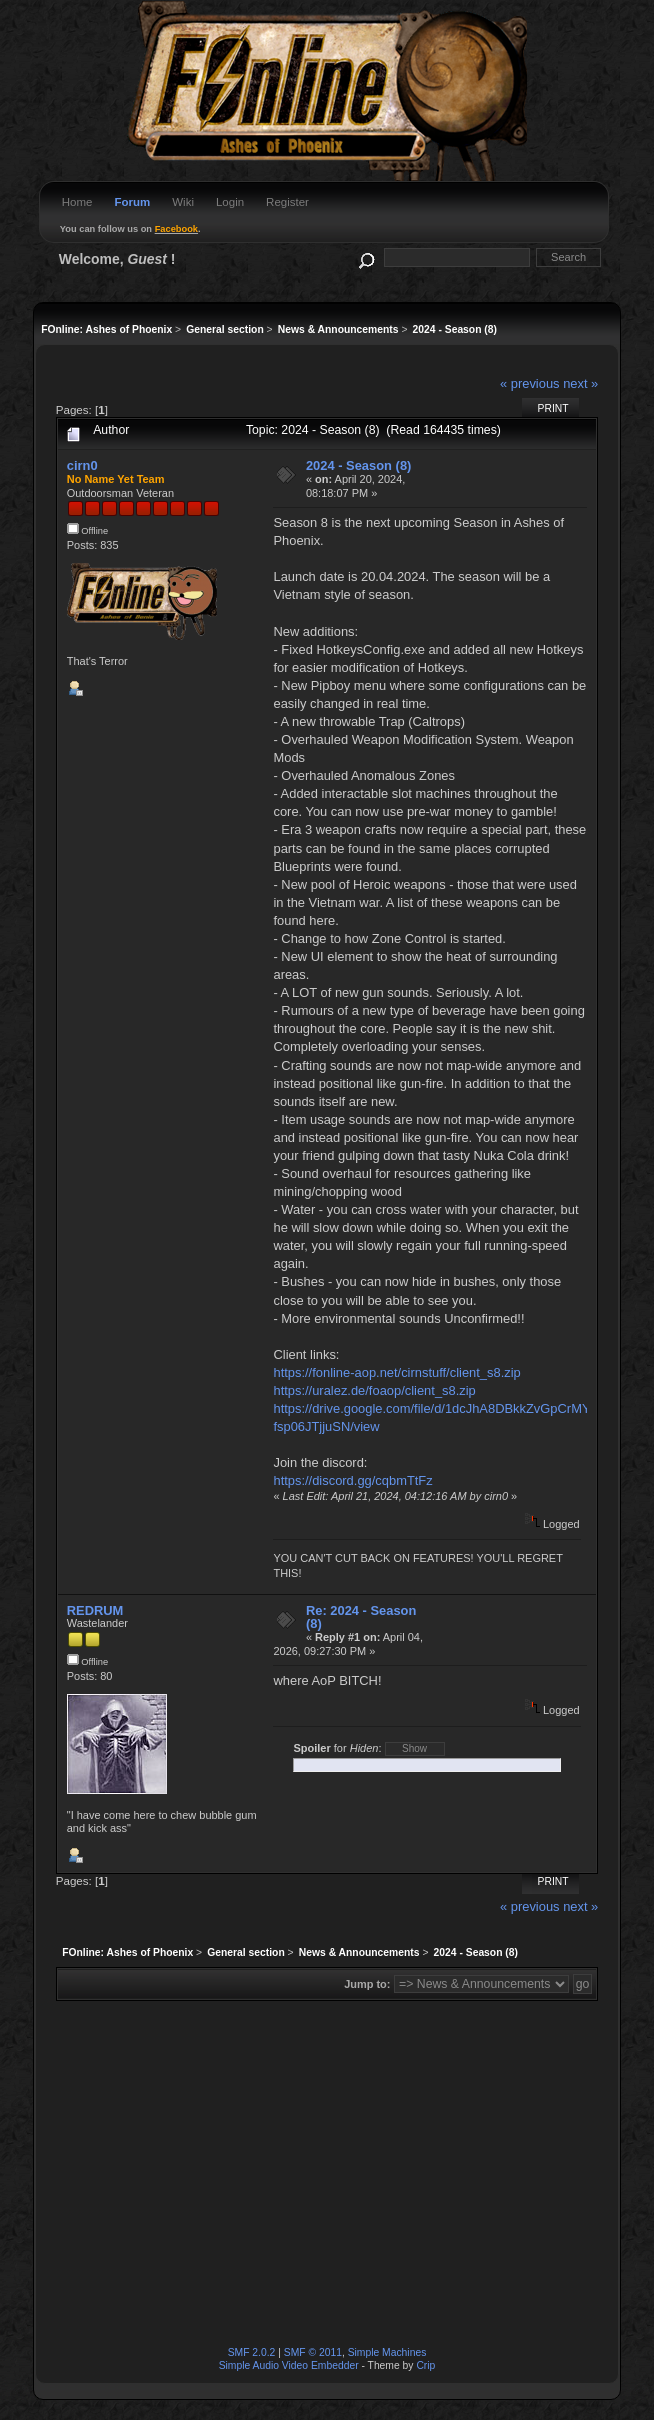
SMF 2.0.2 (252, 2352)
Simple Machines (387, 2352)
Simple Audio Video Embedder (289, 2365)
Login (230, 202)
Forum (132, 202)
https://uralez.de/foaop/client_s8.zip (374, 1390)
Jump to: (367, 1984)
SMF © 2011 (313, 2352)
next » (580, 383)
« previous (530, 383)
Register (287, 202)
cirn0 (82, 465)
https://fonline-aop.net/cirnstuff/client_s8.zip (396, 1372)
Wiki (183, 202)
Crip (425, 2365)
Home (77, 202)
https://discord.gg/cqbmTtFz (352, 1480)
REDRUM (95, 1610)
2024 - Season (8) (358, 465)
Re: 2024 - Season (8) (361, 1617)
